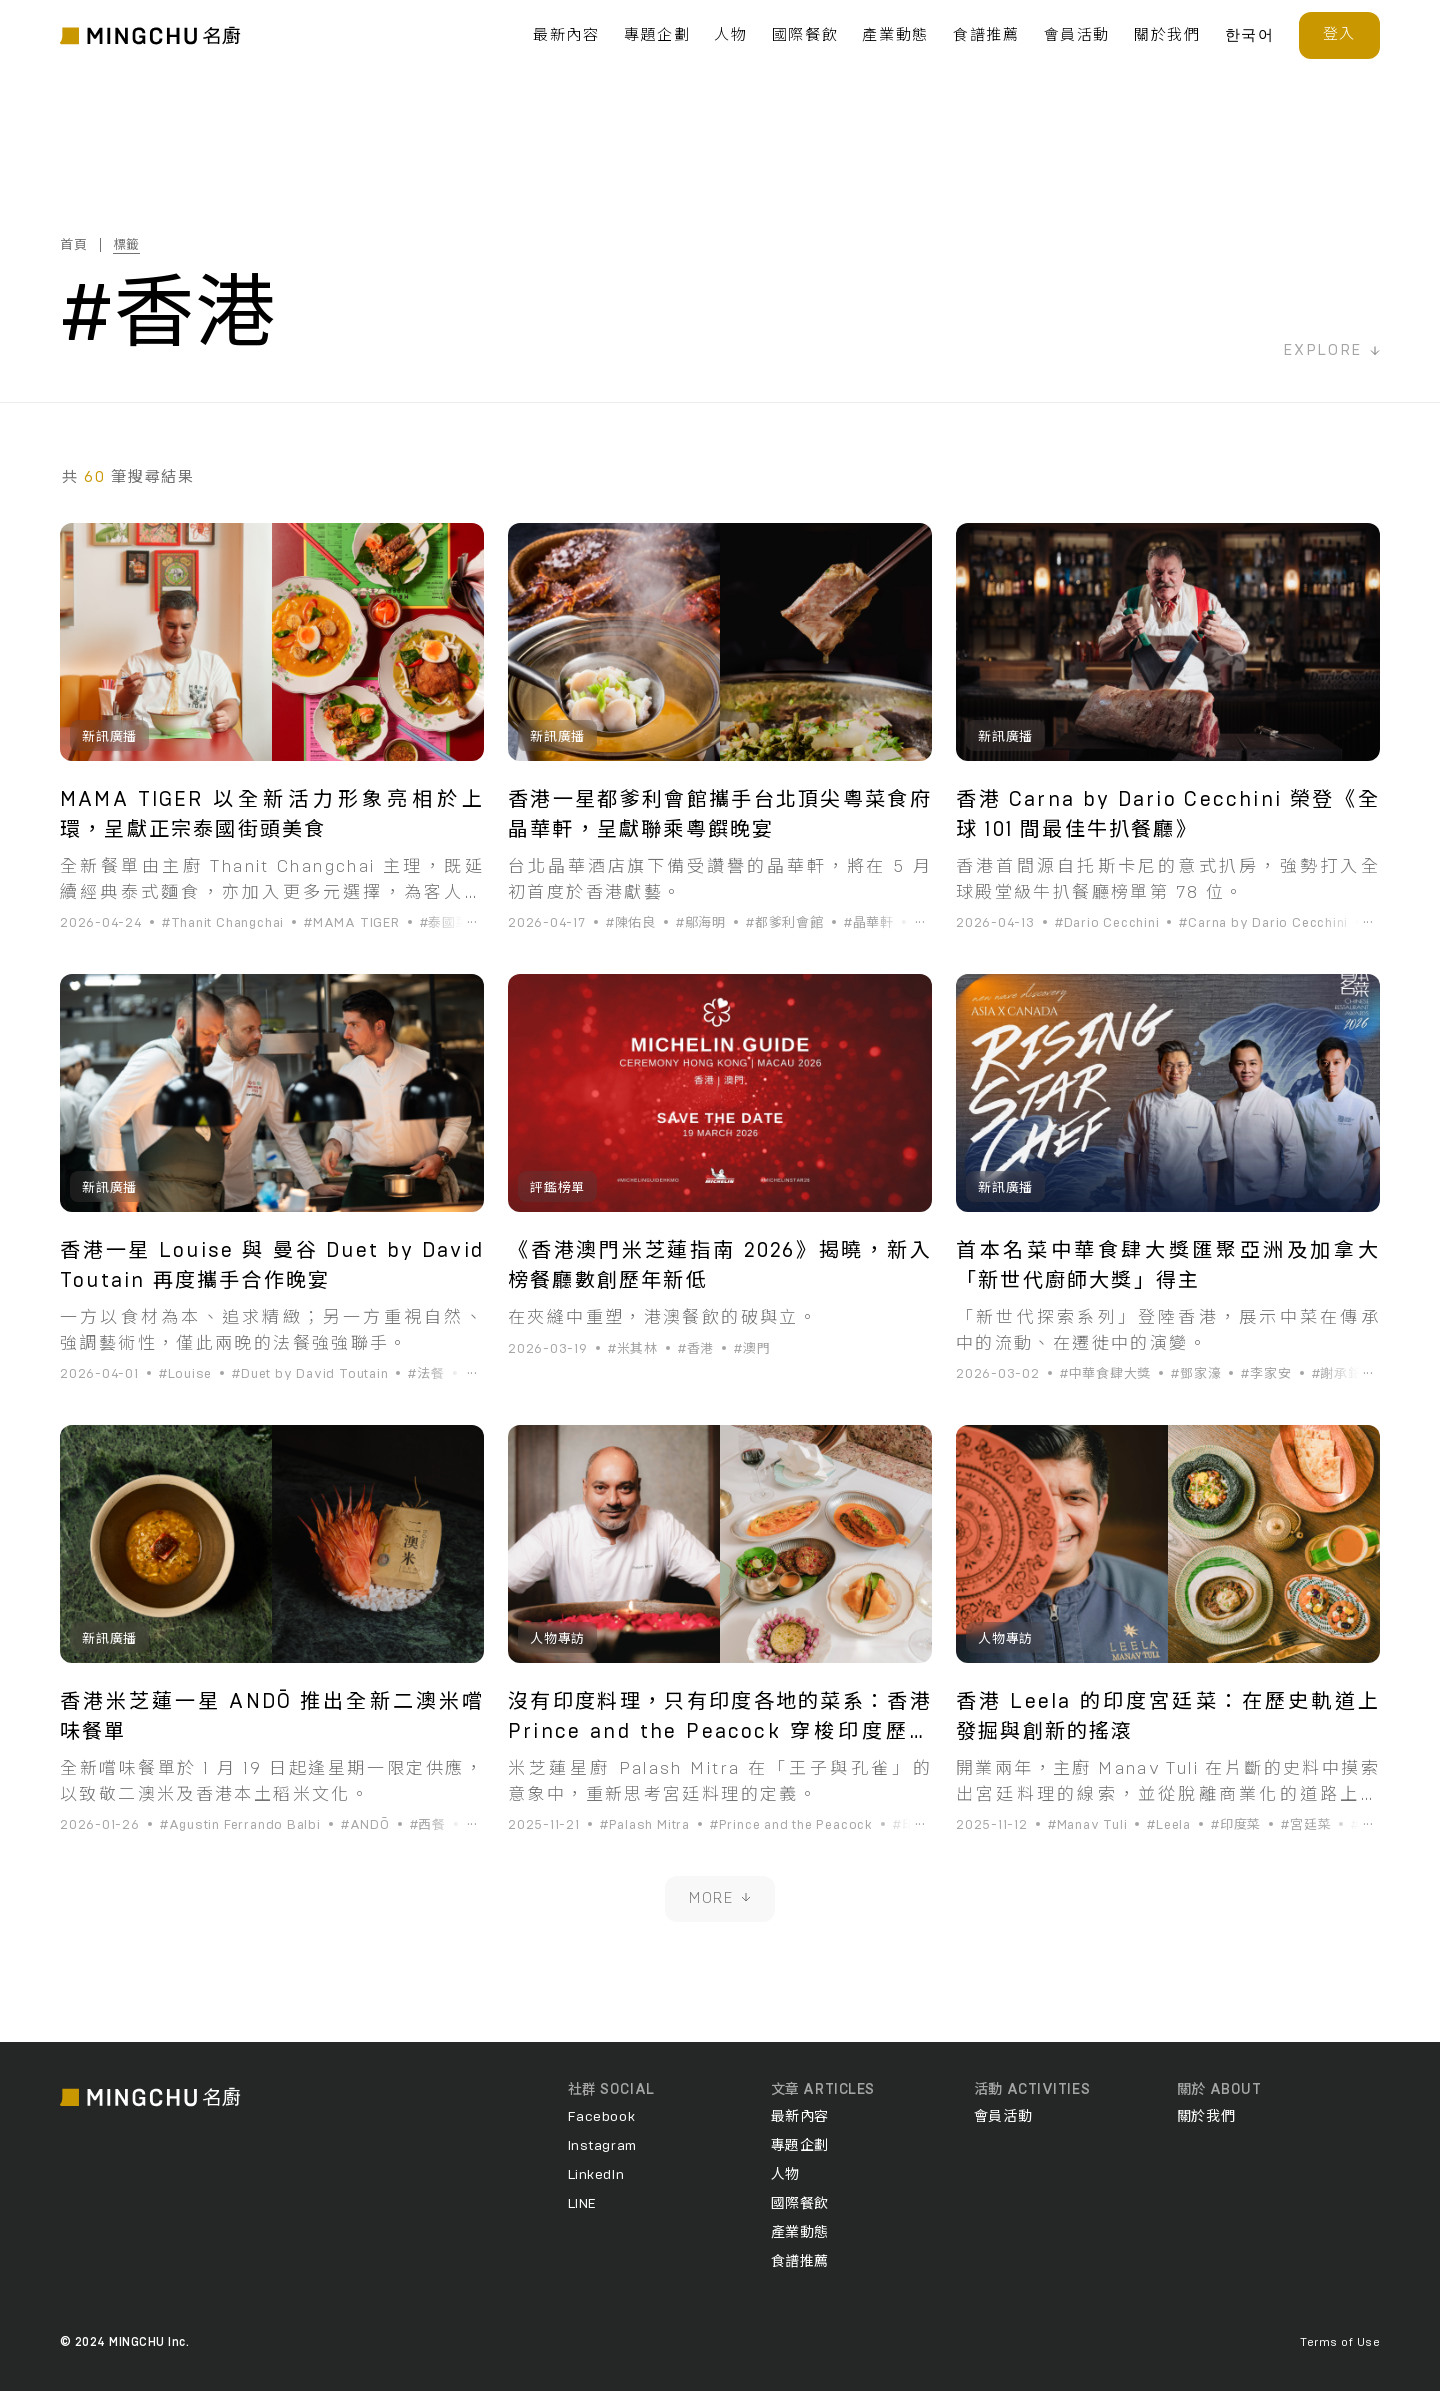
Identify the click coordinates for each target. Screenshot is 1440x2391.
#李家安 (1266, 1374)
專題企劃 (657, 35)
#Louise (185, 1374)
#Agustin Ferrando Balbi (240, 1825)
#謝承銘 (1337, 1374)
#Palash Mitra (645, 1825)
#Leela (1169, 1825)
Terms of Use (1340, 2342)
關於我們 (1167, 35)
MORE (720, 1898)
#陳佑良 (631, 923)
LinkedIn (596, 2175)
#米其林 (633, 1349)
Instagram (602, 2146)
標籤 (127, 245)
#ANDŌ (365, 1825)
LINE (582, 2204)
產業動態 (895, 35)
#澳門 (752, 1349)
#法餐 (426, 1374)
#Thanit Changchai (223, 923)
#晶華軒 (869, 923)
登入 (1339, 34)
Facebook (601, 2117)
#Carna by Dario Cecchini (1263, 923)
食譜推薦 (986, 35)
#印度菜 (918, 1825)
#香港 (696, 1349)
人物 (730, 35)
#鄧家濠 (1196, 1374)
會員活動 (1077, 35)
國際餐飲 (805, 35)
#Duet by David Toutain (310, 1374)
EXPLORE (1331, 350)
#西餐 (428, 1825)
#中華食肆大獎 (1105, 1374)
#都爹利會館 (785, 923)
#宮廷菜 (1306, 1825)
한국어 (1250, 35)
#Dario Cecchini (1107, 923)
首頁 (74, 245)
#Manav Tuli (1088, 1825)
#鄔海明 (701, 923)
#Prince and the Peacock (791, 1825)
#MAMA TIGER (352, 923)
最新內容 (566, 35)
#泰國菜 (445, 923)
